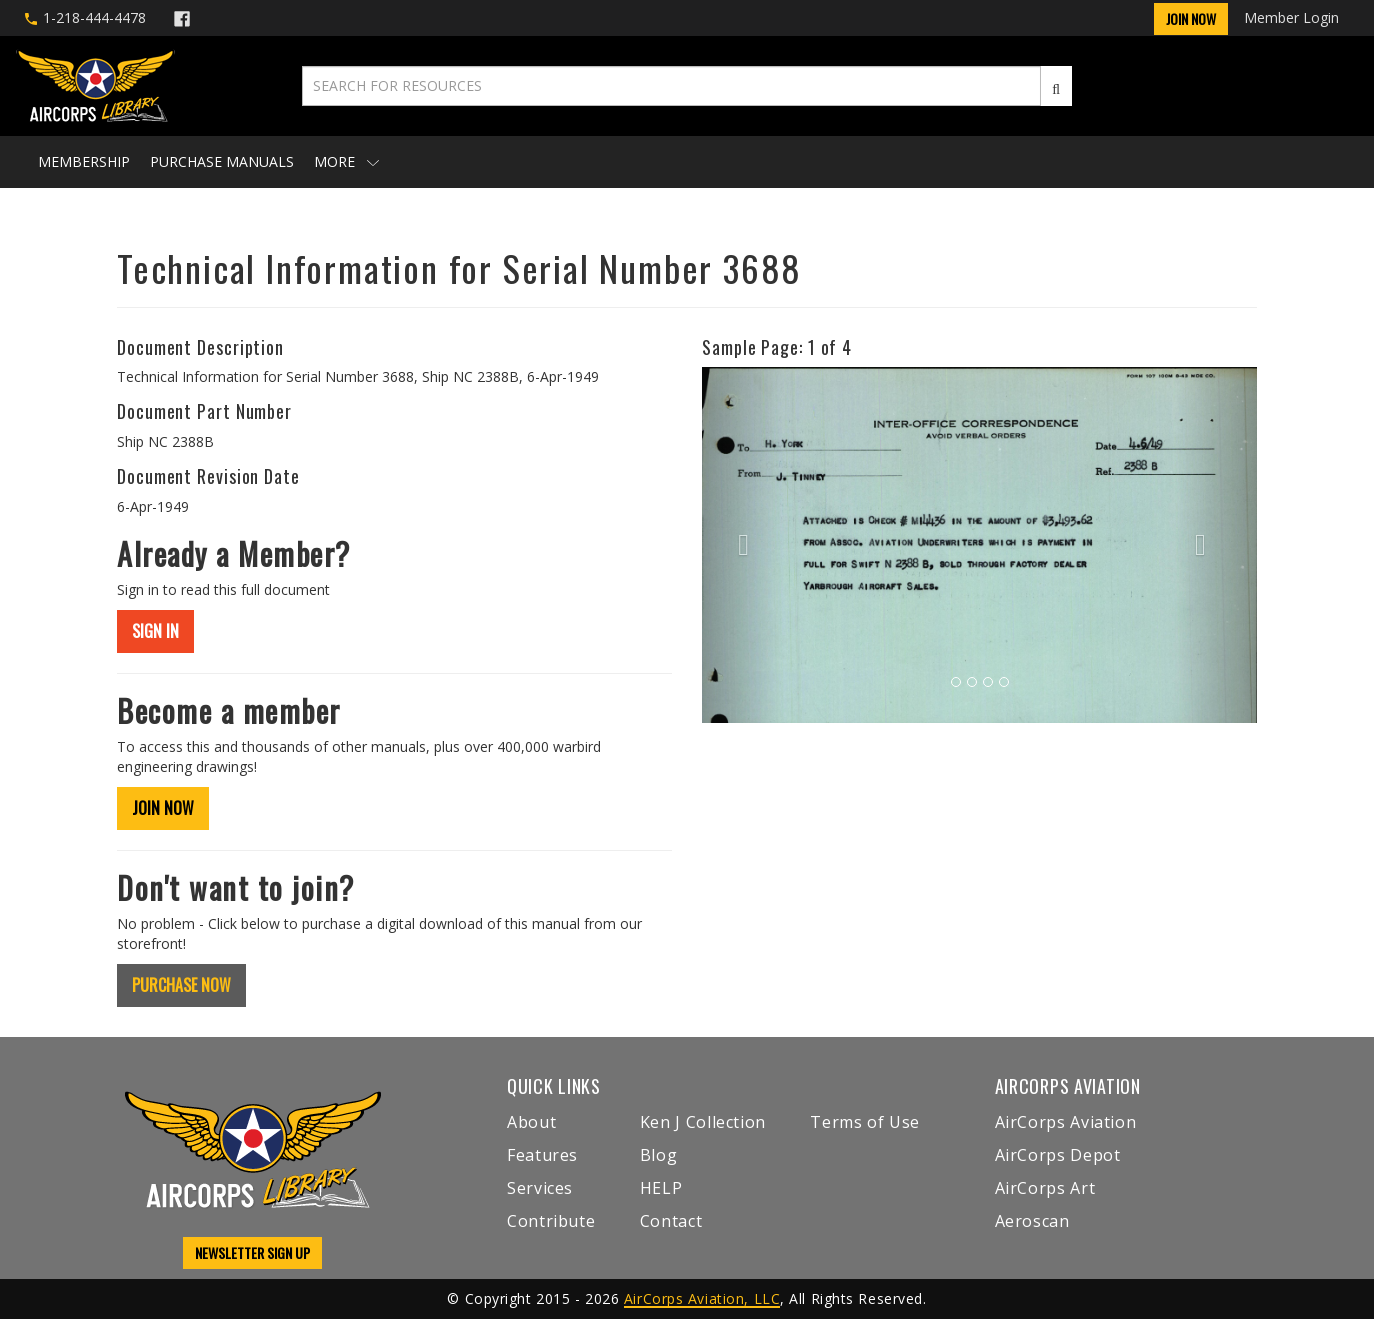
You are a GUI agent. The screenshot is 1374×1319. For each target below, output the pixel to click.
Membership (84, 161)
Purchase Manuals (222, 161)
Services (540, 1188)
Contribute (551, 1221)
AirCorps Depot (1058, 1155)
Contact (671, 1221)
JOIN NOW (163, 808)
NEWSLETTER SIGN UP (252, 1252)
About (531, 1122)
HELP (661, 1188)
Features (542, 1155)
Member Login (1291, 17)
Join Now (1191, 18)
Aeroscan (1032, 1221)
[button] (743, 544)
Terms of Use (865, 1122)
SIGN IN (155, 631)
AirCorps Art (1045, 1188)
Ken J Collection (703, 1122)
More (346, 161)
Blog (659, 1155)
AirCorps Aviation (1066, 1122)
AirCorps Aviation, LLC (702, 1298)
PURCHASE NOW (181, 985)
